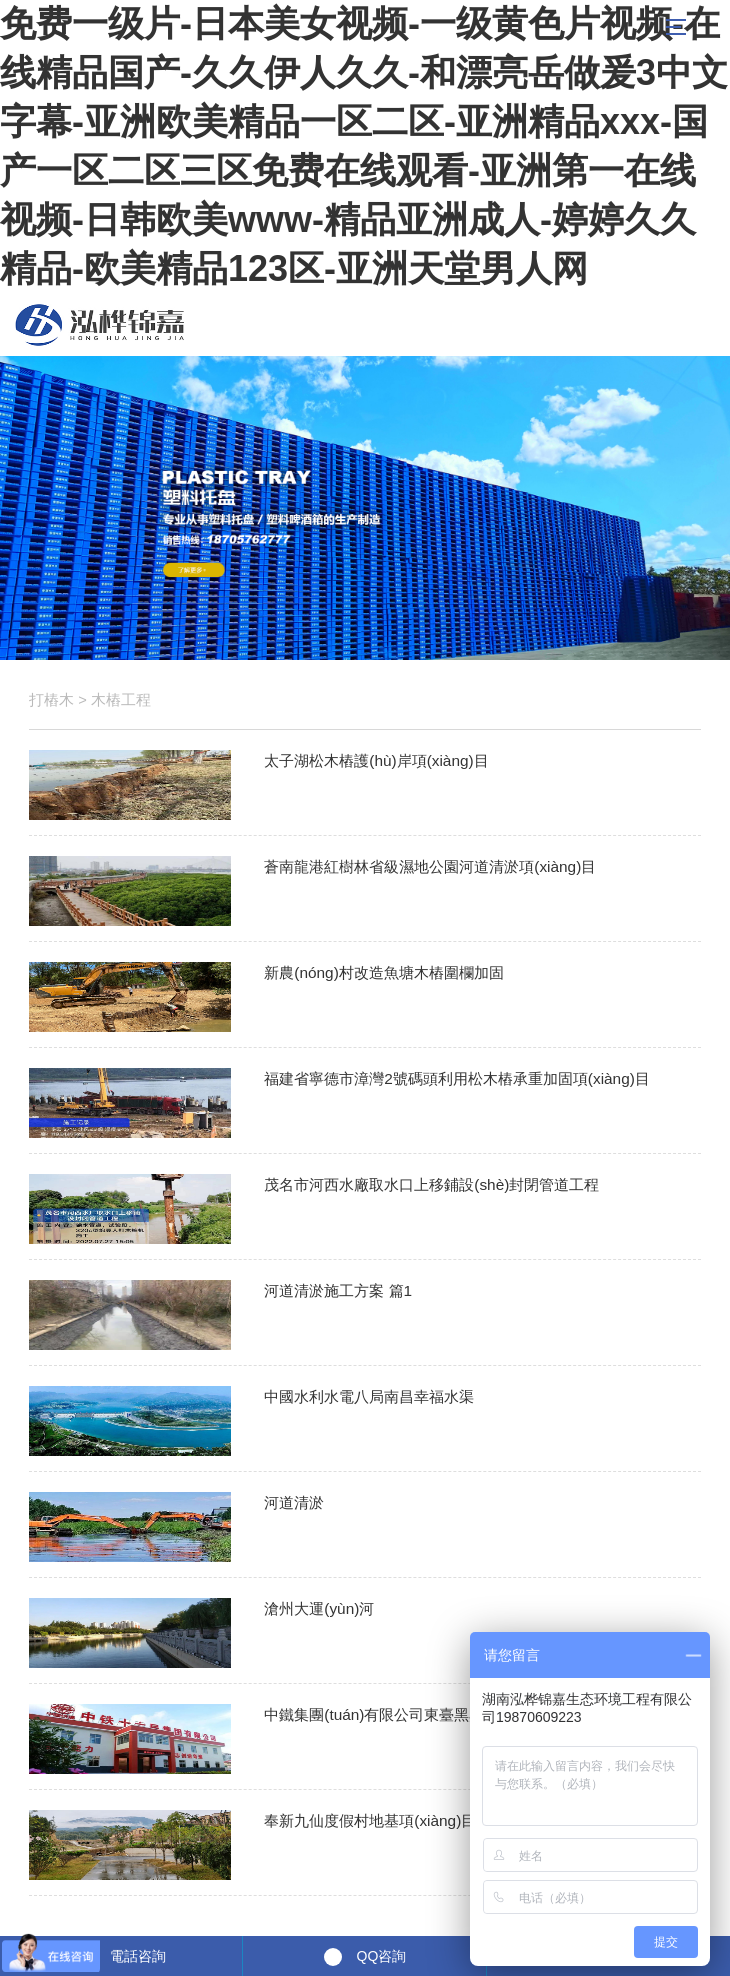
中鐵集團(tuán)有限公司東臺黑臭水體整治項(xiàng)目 (442, 1714)
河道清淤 (294, 1502)
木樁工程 (121, 700)
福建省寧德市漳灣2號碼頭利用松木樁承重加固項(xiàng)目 (457, 1078)
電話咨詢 (138, 1956)
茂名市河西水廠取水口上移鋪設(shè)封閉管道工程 (431, 1184)
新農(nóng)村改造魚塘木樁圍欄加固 (384, 972)
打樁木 (51, 700)
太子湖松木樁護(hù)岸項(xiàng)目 (376, 760)
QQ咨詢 (382, 1956)
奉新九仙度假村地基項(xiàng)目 (370, 1820)
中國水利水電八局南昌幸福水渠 (369, 1396)
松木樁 (100, 325)
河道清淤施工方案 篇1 (338, 1290)
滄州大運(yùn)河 (319, 1608)
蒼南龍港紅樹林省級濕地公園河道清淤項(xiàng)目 (430, 866)
